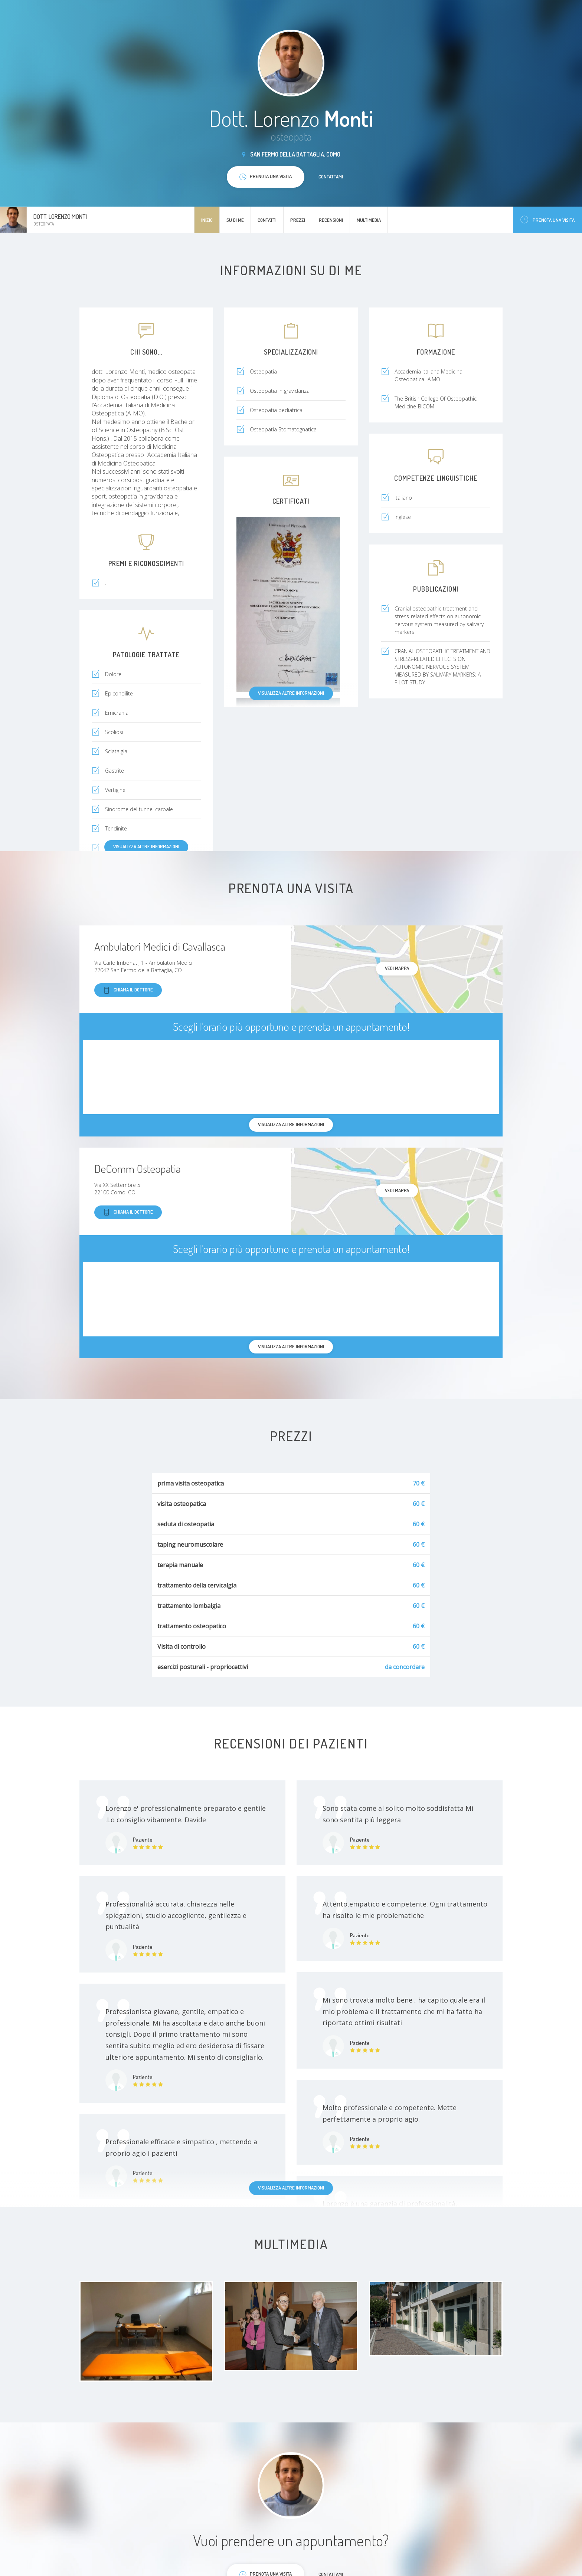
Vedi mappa (397, 968)
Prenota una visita (547, 220)
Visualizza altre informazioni (291, 693)
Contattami (330, 177)
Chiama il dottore (128, 990)
